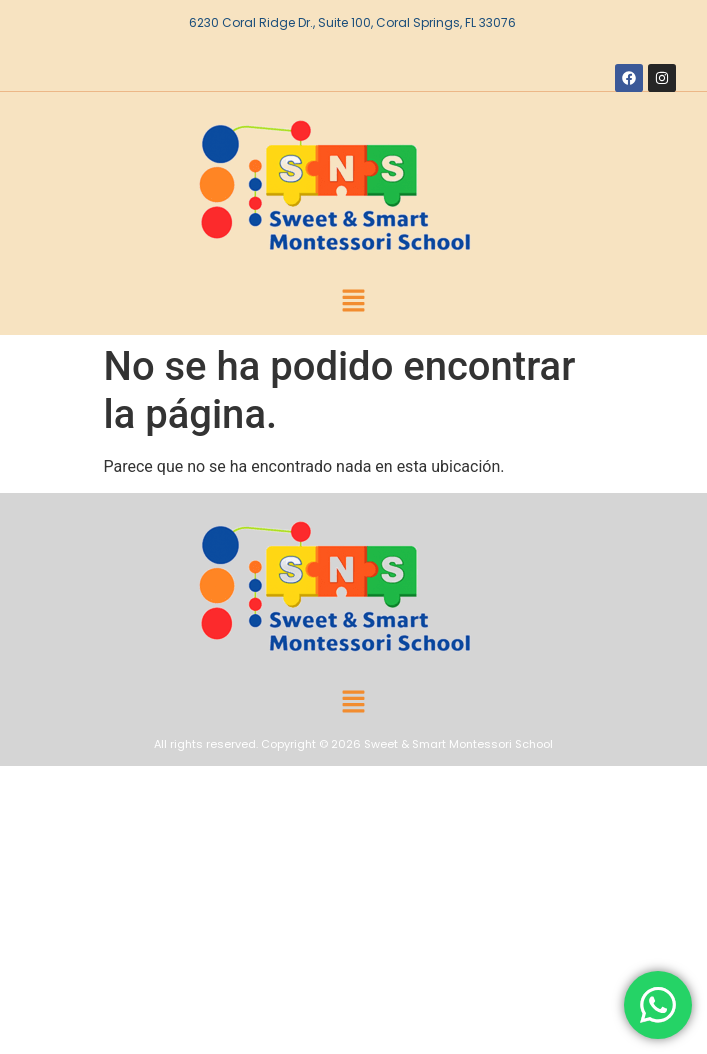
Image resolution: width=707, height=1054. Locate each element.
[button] (353, 302)
